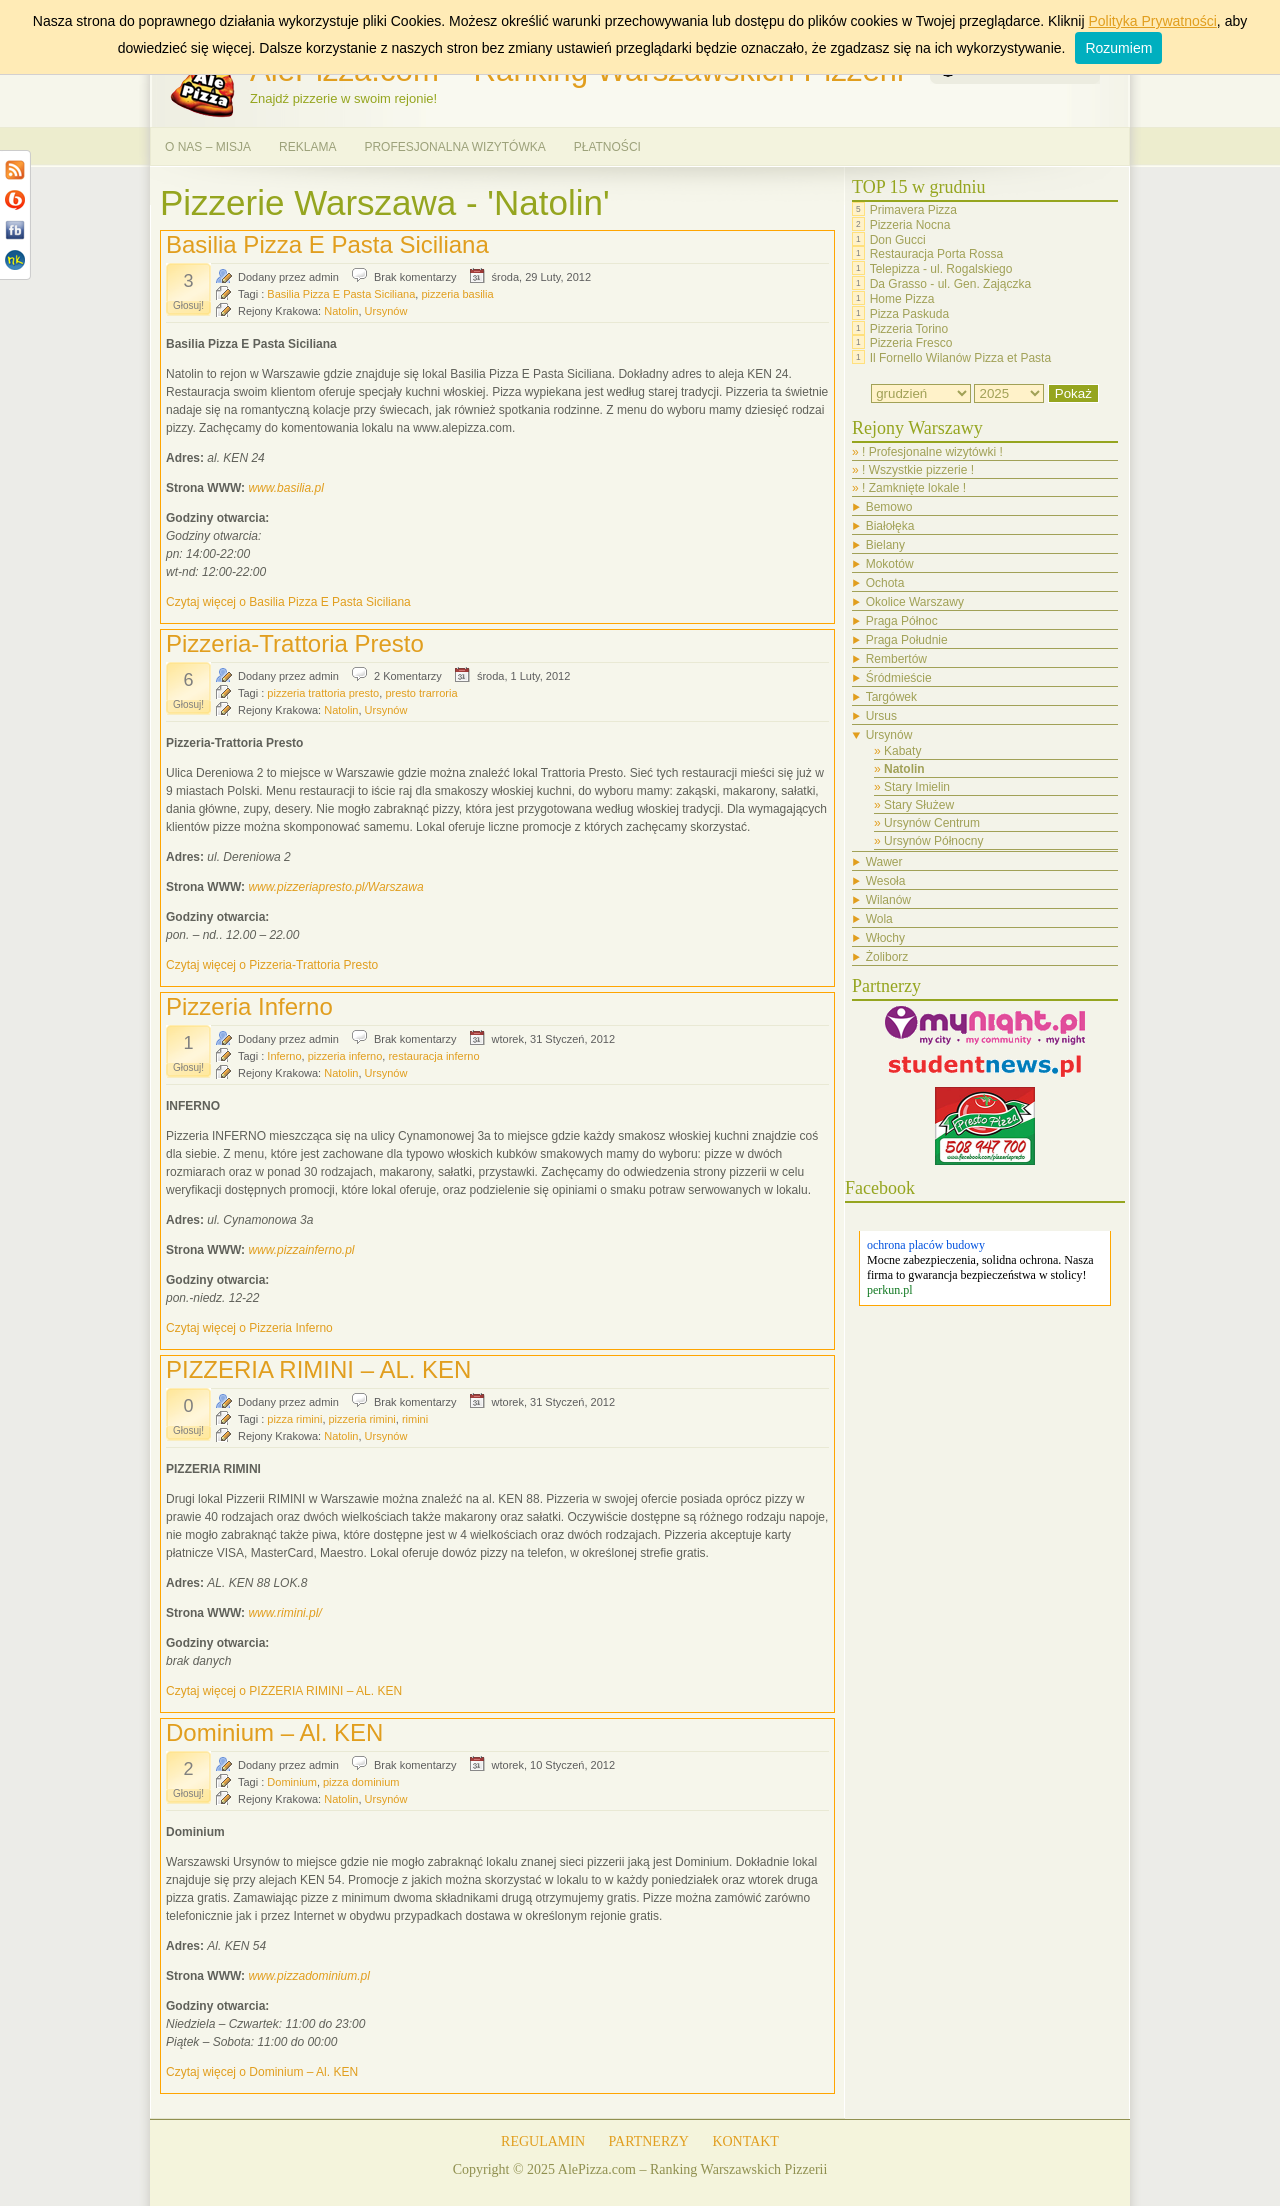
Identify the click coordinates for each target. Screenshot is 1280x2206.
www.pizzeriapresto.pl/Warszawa (335, 887)
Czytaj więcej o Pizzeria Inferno (249, 1328)
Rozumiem (1118, 48)
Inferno (284, 1056)
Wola (879, 919)
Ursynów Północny (933, 841)
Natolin (341, 311)
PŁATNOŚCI (607, 147)
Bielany (885, 545)
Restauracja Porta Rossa (936, 254)
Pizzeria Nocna (910, 225)
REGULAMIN (543, 2141)
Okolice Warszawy (915, 602)
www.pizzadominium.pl (308, 1976)
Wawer (884, 862)
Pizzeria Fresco (911, 343)
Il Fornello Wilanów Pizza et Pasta (960, 358)
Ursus (881, 716)
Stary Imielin (917, 787)
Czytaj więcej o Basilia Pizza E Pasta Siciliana (288, 602)
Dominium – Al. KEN (274, 1732)
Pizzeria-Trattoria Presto (295, 643)
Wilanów (888, 900)
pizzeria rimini (362, 1419)
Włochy (885, 938)
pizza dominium (361, 1782)
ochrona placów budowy (926, 1245)
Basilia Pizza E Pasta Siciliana (327, 244)
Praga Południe (907, 640)
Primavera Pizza (913, 210)
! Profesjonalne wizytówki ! (932, 452)
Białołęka (890, 526)
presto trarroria (421, 693)
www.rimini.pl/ (284, 1613)
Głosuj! (188, 305)
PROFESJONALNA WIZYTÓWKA (454, 147)
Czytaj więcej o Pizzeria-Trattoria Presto (272, 965)
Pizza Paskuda (909, 314)
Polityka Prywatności (1152, 21)
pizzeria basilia (457, 294)
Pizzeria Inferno (249, 1006)
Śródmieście (899, 678)
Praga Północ (902, 621)
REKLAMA (307, 147)
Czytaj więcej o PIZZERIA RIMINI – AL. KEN (284, 1691)
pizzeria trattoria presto (323, 693)
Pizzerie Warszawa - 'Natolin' (385, 202)
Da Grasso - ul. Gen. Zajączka (950, 284)
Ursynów (386, 311)
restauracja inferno (433, 1056)
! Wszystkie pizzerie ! (918, 470)
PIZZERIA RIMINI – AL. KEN (318, 1369)
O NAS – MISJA (208, 147)
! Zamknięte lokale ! (914, 488)
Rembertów (896, 659)
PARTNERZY (649, 2141)
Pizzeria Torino (909, 328)
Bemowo (889, 507)
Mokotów (890, 564)
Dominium (292, 1782)
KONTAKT (745, 2141)
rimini (415, 1419)
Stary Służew (919, 805)
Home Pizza (902, 299)
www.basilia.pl (285, 488)
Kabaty (902, 751)
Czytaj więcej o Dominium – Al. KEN (262, 2072)
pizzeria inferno (345, 1056)
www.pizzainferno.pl (301, 1250)
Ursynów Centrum (932, 823)
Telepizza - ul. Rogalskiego (941, 269)
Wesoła (886, 881)
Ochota (885, 583)
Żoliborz (887, 957)
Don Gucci (898, 239)
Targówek (891, 697)
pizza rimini (294, 1419)
